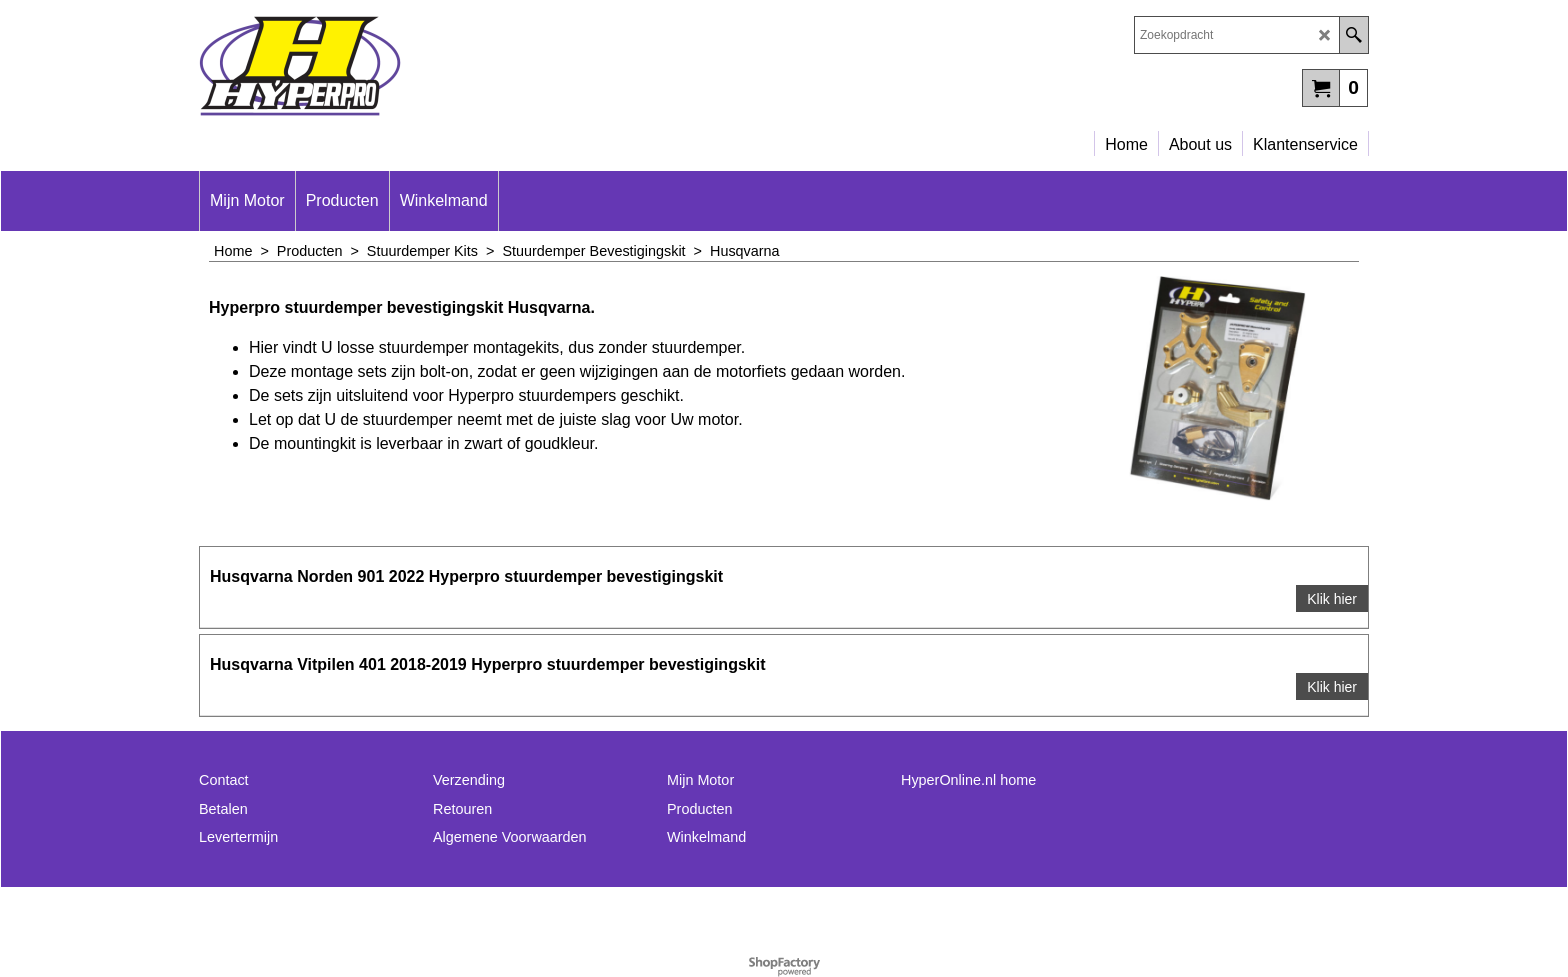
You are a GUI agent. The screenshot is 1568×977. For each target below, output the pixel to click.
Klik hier (1332, 599)
